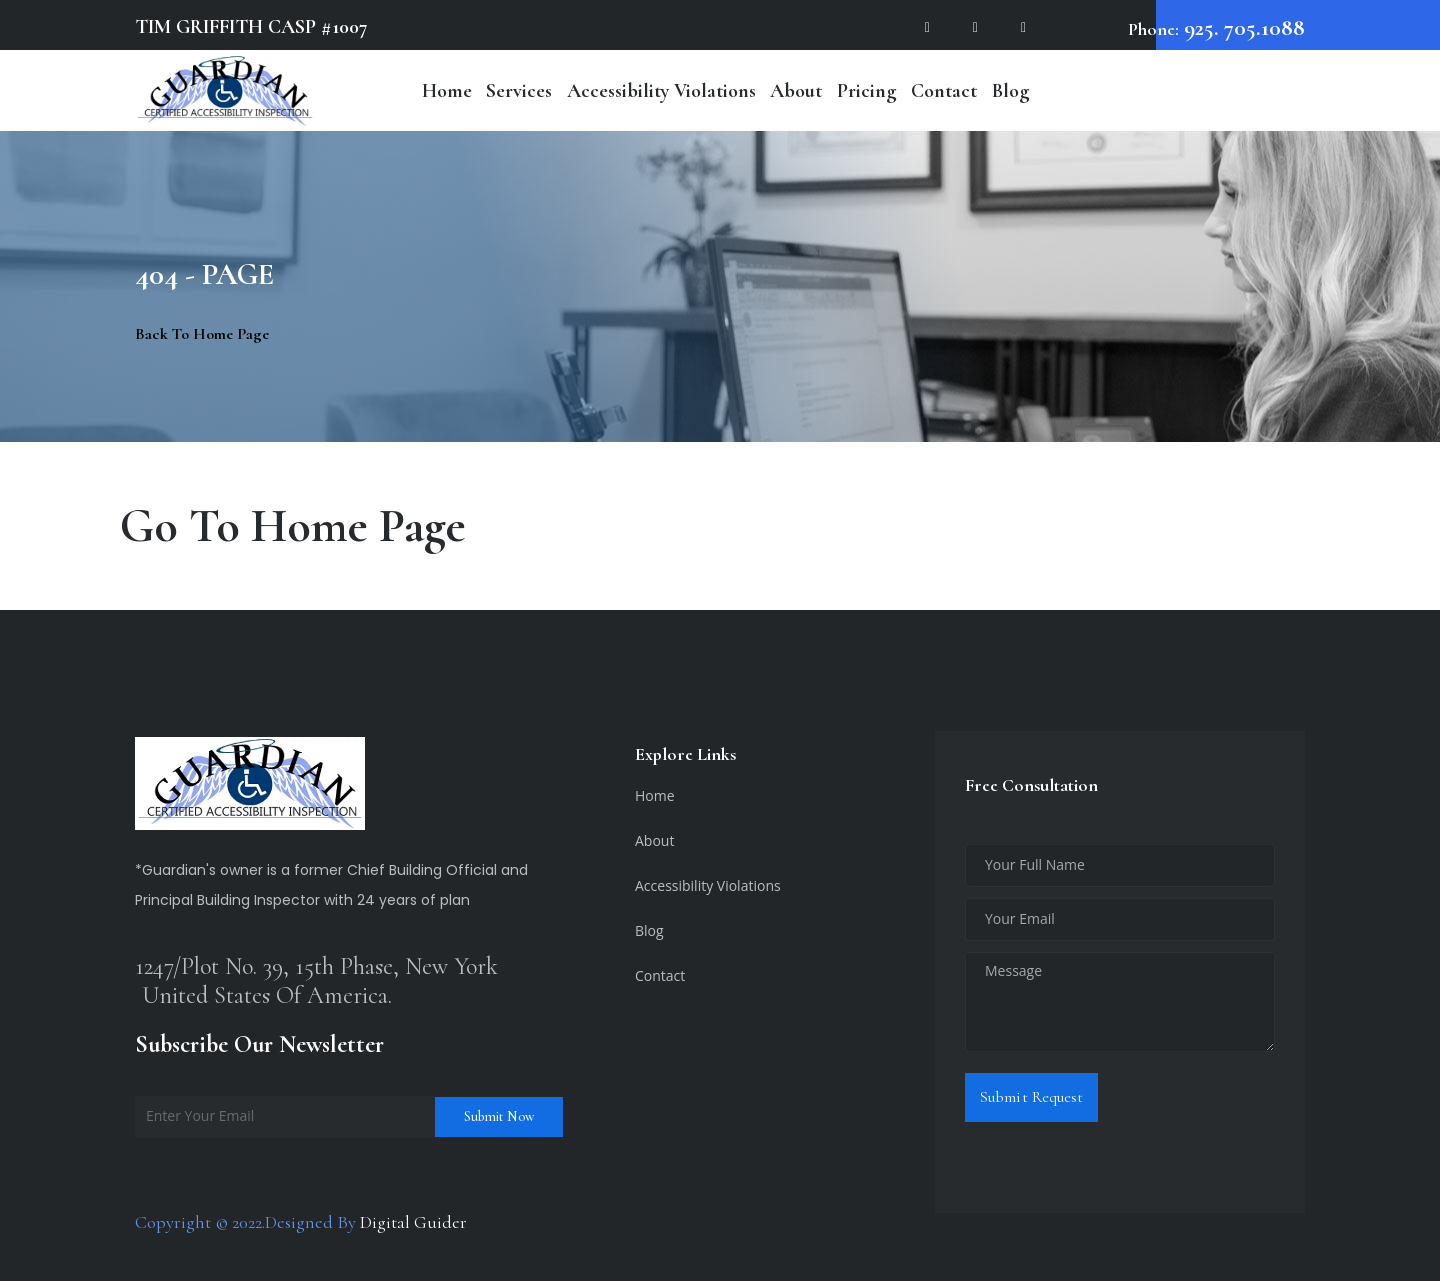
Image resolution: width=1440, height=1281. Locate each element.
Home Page (358, 526)
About (796, 91)
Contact (944, 91)
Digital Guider (413, 1222)
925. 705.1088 (1242, 28)
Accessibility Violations (661, 91)
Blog (1011, 91)
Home (447, 91)
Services (519, 91)
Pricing (867, 91)
